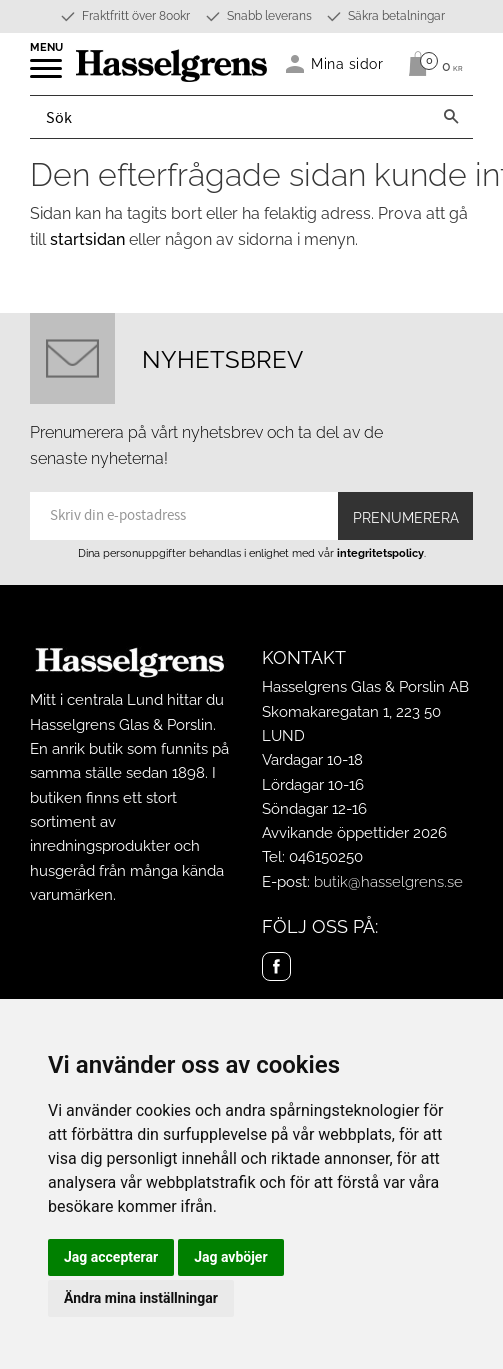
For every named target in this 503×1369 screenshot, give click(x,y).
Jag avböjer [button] (230, 1257)
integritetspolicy (380, 553)
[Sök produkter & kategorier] (230, 117)
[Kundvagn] (430, 64)
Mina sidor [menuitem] (347, 63)
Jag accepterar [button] (111, 1257)
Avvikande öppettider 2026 (354, 833)
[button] (47, 75)
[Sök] (451, 117)
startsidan (87, 239)
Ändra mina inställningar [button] (141, 1298)
